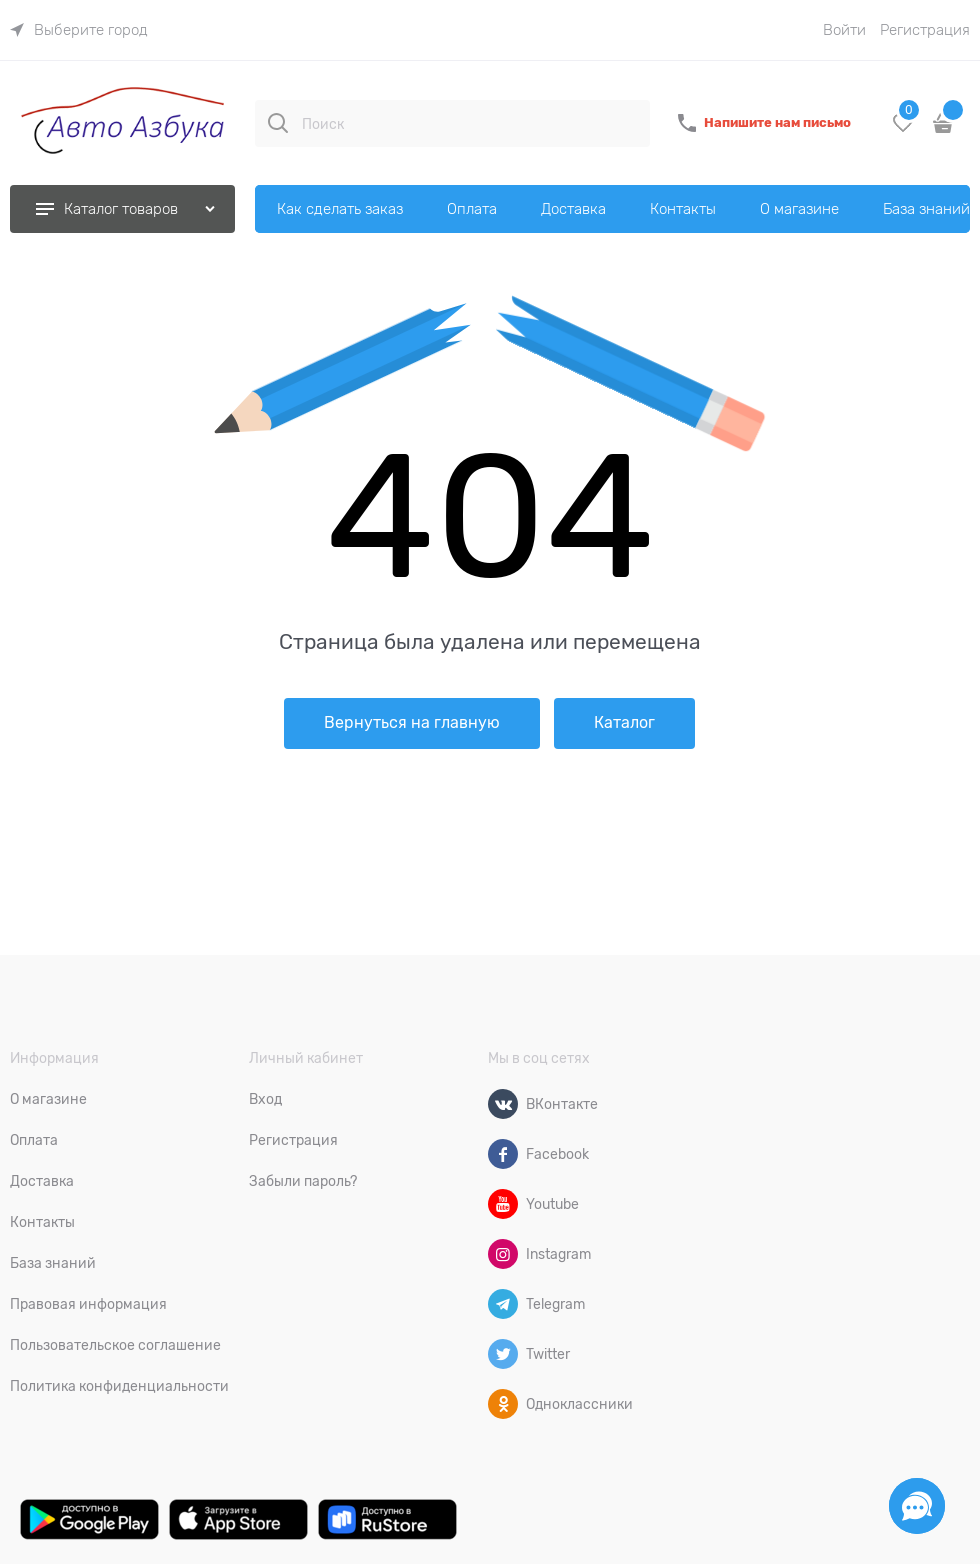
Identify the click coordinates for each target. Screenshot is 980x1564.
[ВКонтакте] (503, 1104)
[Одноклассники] (503, 1404)
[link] (79, 30)
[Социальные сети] (917, 1506)
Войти (844, 30)
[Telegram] (503, 1304)
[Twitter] (503, 1354)
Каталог (624, 723)
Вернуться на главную (412, 723)
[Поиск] (278, 123)
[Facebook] (503, 1154)
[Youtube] (503, 1204)
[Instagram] (503, 1254)
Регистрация (925, 30)
